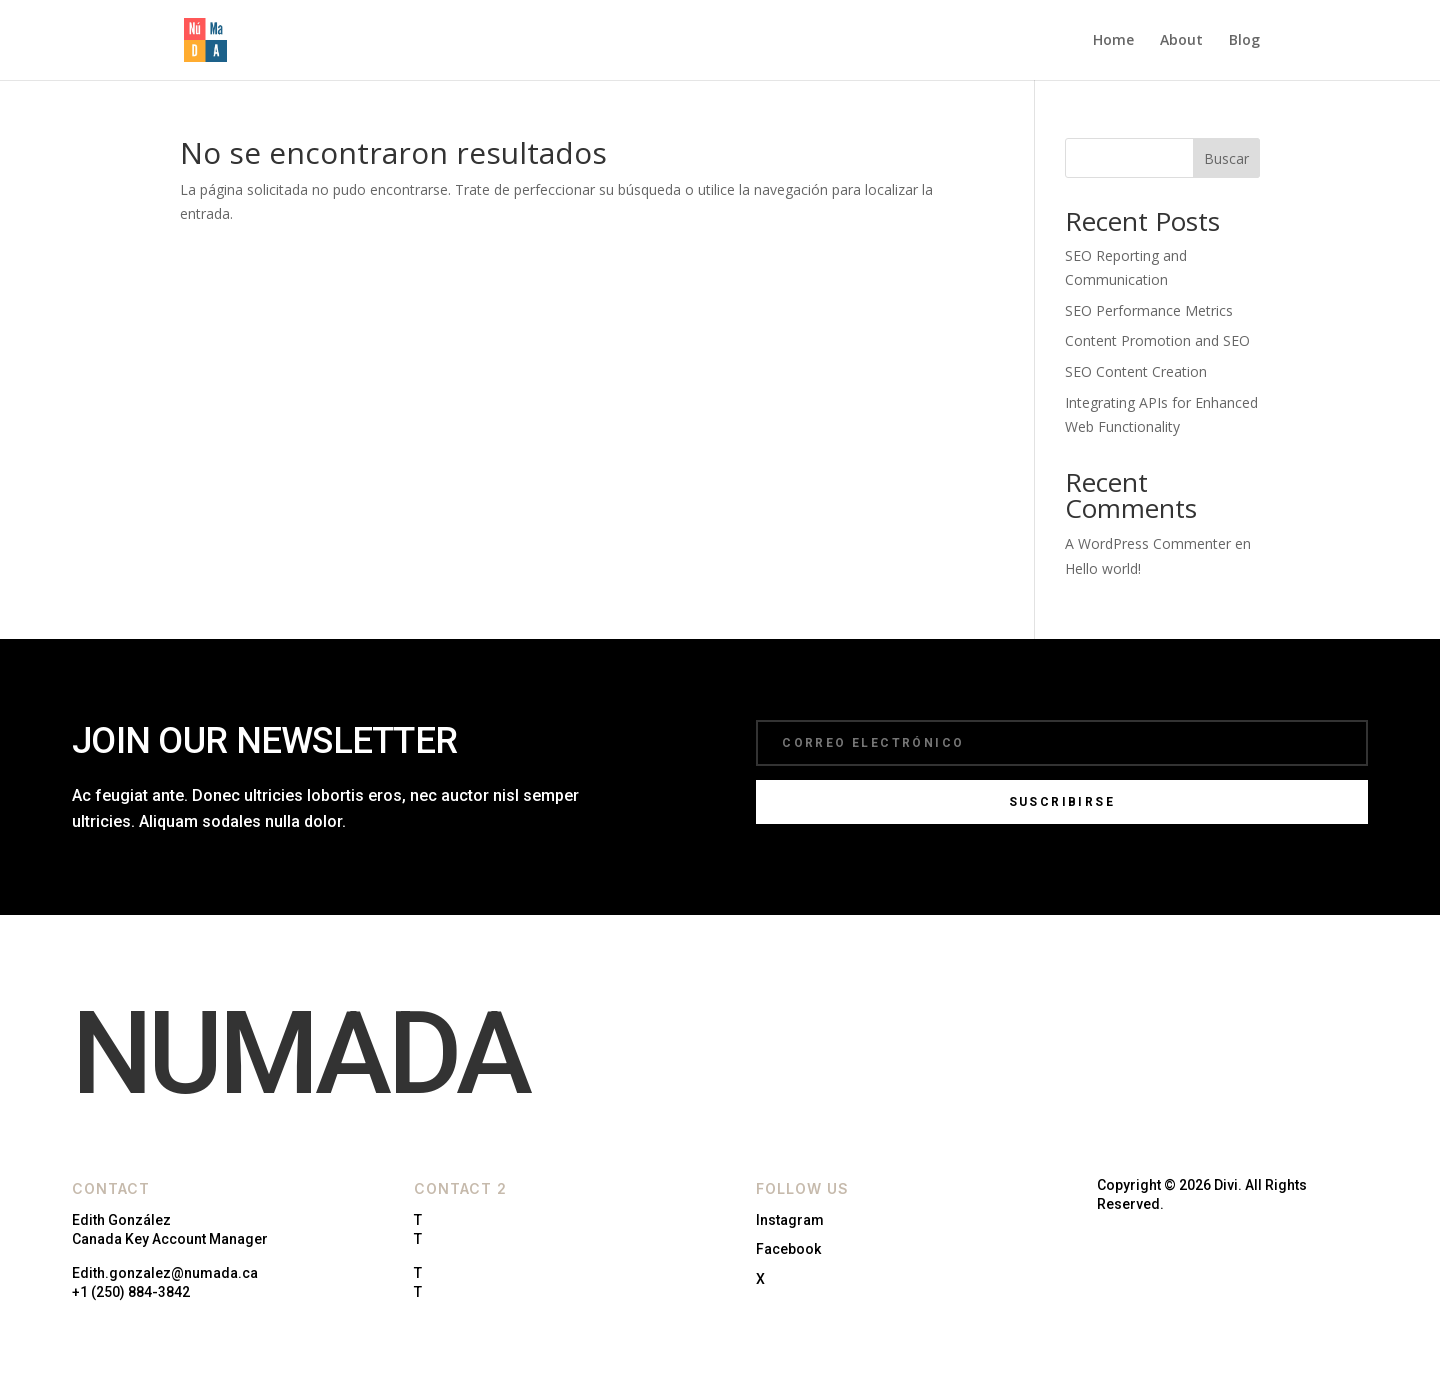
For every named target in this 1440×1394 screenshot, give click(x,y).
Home (1113, 41)
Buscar (1226, 158)
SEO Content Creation (1136, 371)
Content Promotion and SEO (1157, 340)
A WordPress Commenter (1148, 543)
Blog (1244, 41)
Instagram (790, 1220)
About (1181, 41)
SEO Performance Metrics (1149, 310)
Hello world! (1103, 568)
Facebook (788, 1249)
